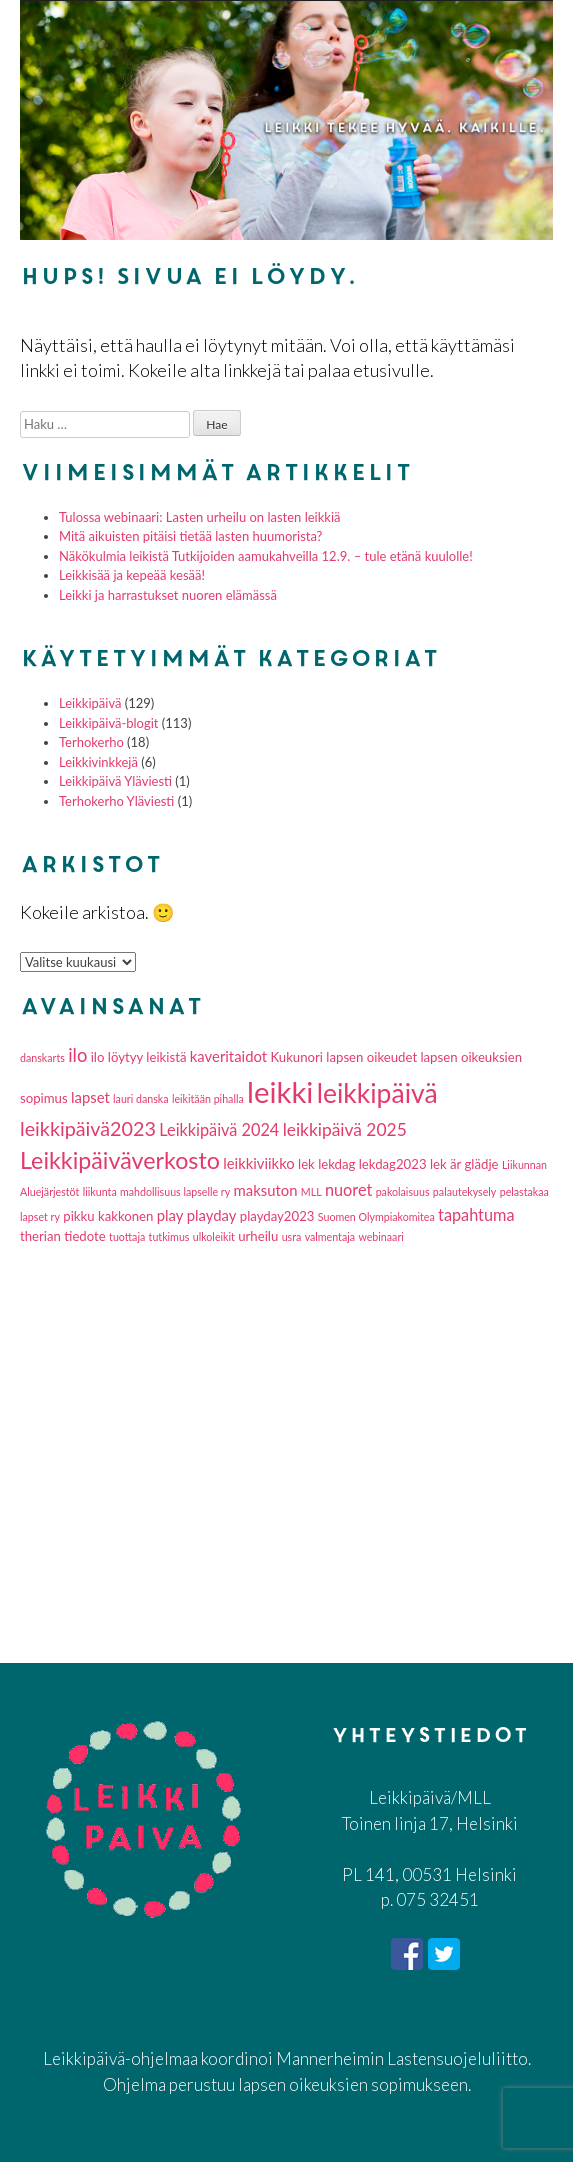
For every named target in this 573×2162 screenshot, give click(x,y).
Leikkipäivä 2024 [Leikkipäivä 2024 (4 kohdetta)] (219, 1129)
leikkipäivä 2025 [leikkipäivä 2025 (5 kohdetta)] (345, 1129)
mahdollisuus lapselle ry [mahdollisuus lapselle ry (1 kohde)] (175, 1191)
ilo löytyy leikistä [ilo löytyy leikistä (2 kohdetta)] (139, 1057)
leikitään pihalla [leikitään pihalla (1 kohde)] (208, 1098)
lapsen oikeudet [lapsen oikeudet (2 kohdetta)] (371, 1057)
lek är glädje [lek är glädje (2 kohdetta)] (464, 1164)
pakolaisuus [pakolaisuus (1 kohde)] (403, 1191)
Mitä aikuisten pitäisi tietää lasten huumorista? (190, 536)
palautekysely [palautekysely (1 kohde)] (465, 1191)
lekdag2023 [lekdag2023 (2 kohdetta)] (393, 1164)
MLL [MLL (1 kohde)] (311, 1191)
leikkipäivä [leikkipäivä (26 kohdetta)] (377, 1093)
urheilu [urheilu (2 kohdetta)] (258, 1236)
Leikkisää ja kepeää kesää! (132, 575)
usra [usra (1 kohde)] (292, 1236)
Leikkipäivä (90, 703)
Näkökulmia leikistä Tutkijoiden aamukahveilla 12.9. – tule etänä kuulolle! (266, 556)
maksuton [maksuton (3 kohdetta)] (266, 1190)
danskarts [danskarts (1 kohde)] (42, 1057)
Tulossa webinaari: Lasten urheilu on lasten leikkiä (200, 517)
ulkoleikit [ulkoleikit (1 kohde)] (214, 1236)
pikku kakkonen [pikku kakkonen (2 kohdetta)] (108, 1216)
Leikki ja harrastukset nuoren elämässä (168, 595)
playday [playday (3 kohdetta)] (212, 1215)
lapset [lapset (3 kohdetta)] (90, 1097)
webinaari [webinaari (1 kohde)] (380, 1236)
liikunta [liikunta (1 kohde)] (100, 1191)
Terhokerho (91, 742)
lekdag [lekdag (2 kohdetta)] (336, 1164)
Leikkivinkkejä (98, 762)
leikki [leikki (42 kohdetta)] (280, 1091)
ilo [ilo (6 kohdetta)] (77, 1055)
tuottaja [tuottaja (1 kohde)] (127, 1236)
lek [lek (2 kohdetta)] (306, 1164)
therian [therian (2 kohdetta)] (40, 1236)
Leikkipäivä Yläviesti (115, 781)
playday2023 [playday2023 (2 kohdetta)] (277, 1216)
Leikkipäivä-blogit (108, 723)
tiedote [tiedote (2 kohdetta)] (85, 1236)
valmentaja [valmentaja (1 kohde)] (330, 1236)
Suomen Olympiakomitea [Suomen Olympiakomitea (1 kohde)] (376, 1216)
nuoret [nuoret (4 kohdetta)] (348, 1189)
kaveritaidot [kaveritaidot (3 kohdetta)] (228, 1056)
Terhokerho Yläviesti (116, 801)
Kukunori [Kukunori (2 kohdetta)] (296, 1057)
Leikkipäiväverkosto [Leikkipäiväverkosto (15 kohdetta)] (120, 1160)
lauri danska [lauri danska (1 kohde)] (140, 1098)
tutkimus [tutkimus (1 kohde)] (169, 1236)
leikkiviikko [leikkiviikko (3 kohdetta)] (258, 1163)
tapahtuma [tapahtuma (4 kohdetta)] (476, 1214)
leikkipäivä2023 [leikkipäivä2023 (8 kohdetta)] (88, 1128)
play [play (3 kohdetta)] (170, 1215)
